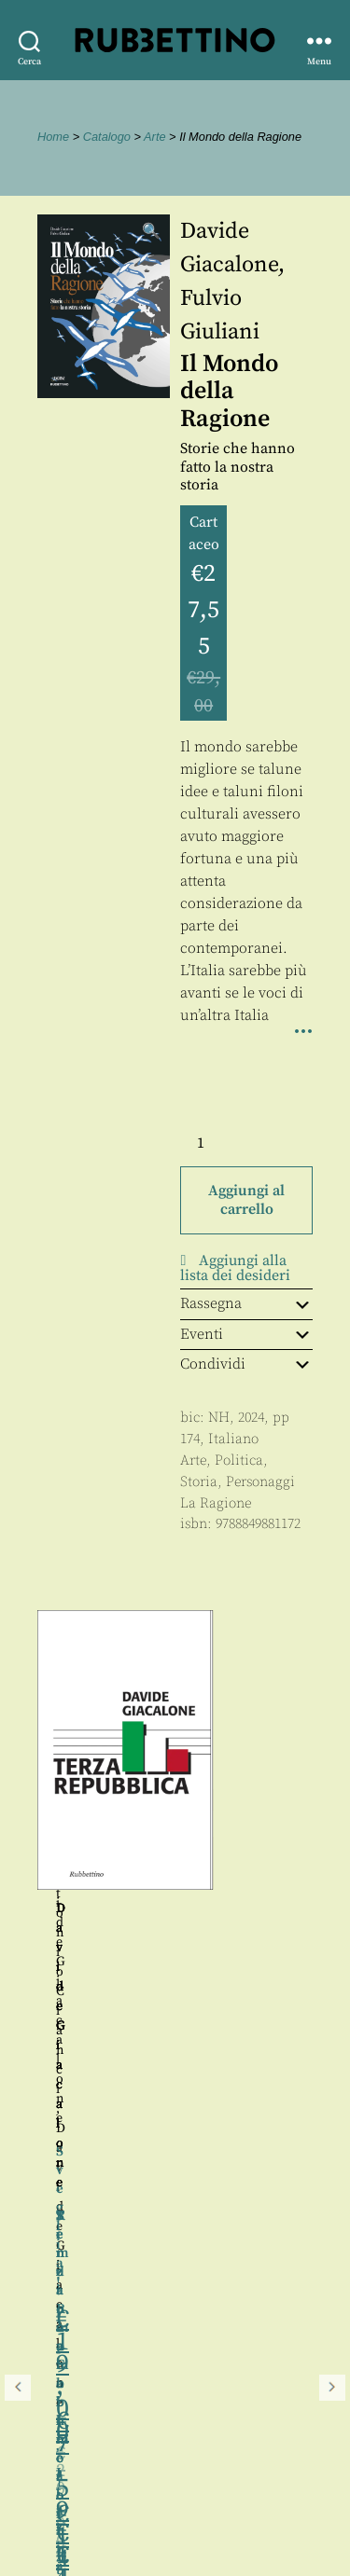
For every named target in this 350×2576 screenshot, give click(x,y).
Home (53, 137)
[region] (175, 1855)
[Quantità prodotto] (217, 1143)
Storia (198, 1482)
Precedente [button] (18, 1855)
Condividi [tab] (246, 1364)
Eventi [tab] (246, 1334)
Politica (239, 1460)
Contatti (49, 2471)
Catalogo (107, 137)
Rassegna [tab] (246, 1303)
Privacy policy (70, 2513)
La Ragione (215, 1503)
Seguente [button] (332, 1855)
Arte (154, 137)
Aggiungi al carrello (246, 1200)
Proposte (51, 2491)
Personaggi (260, 1482)
